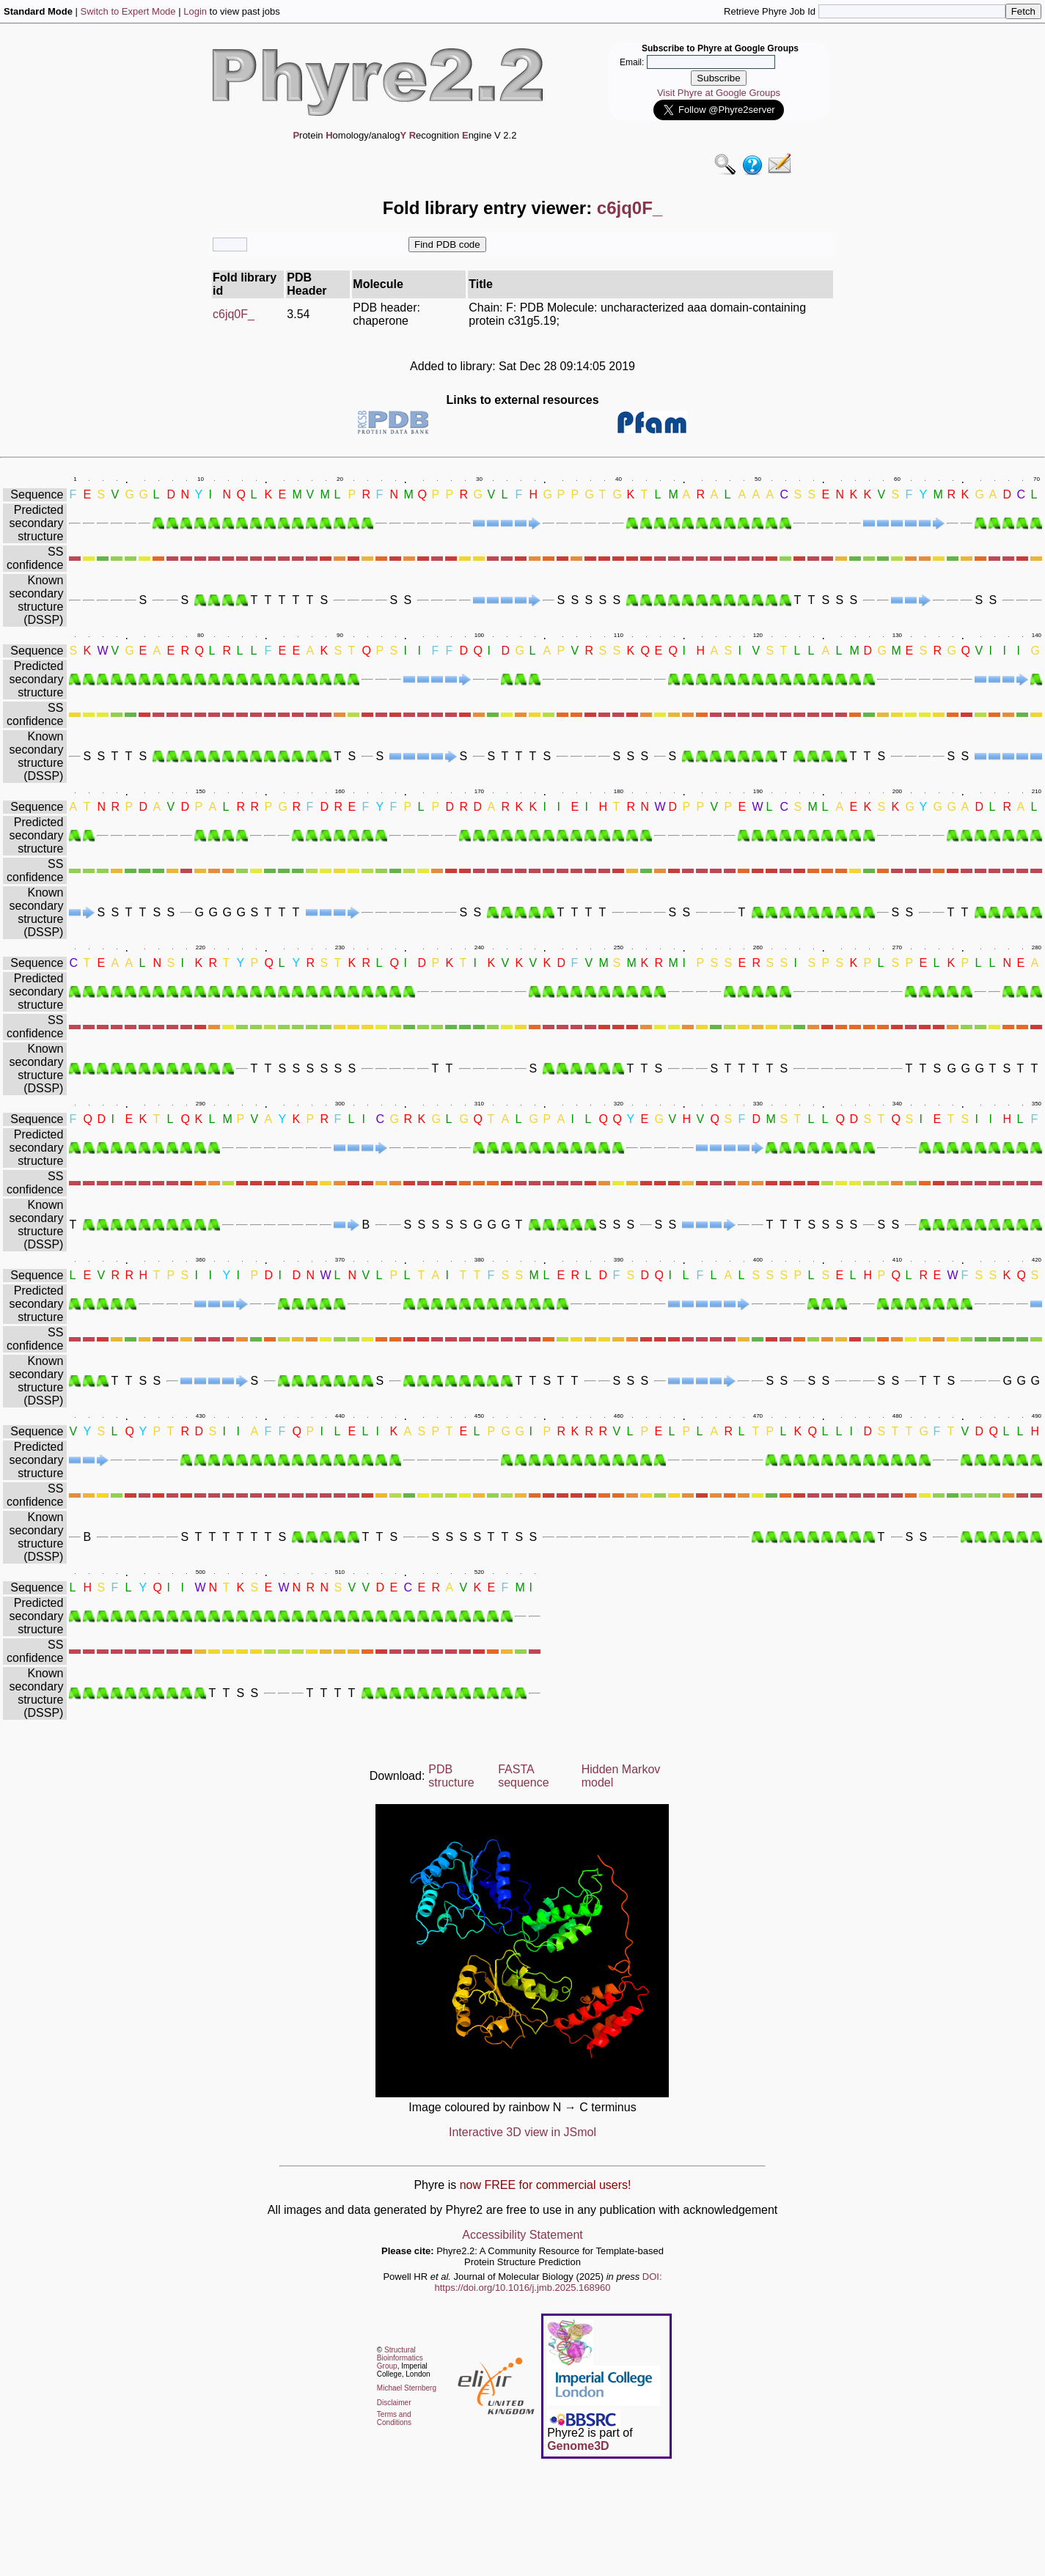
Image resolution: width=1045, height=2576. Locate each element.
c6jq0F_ (233, 314)
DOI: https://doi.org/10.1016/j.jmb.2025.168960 (548, 2282)
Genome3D (578, 2446)
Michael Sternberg (406, 2388)
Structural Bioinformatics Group (400, 2358)
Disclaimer (394, 2403)
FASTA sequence (523, 1776)
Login (195, 11)
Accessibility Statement (522, 2235)
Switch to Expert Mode (128, 11)
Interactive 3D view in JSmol (522, 2132)
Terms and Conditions (394, 2418)
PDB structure (451, 1776)
